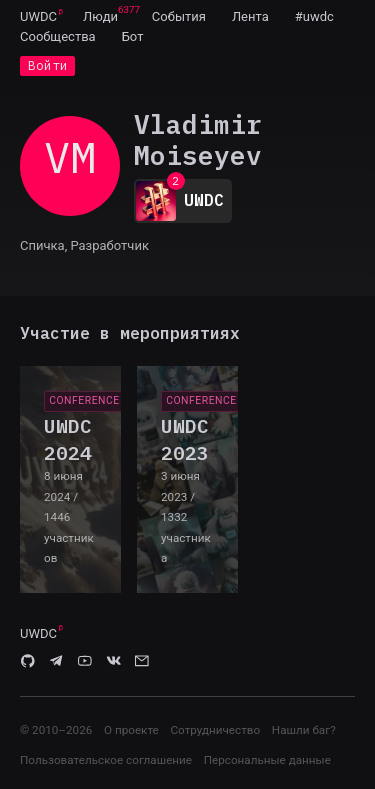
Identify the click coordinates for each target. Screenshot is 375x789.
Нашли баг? (304, 730)
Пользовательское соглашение (106, 760)
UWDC (38, 16)
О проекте (131, 730)
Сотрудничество (215, 730)
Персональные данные (267, 760)
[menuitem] (38, 16)
